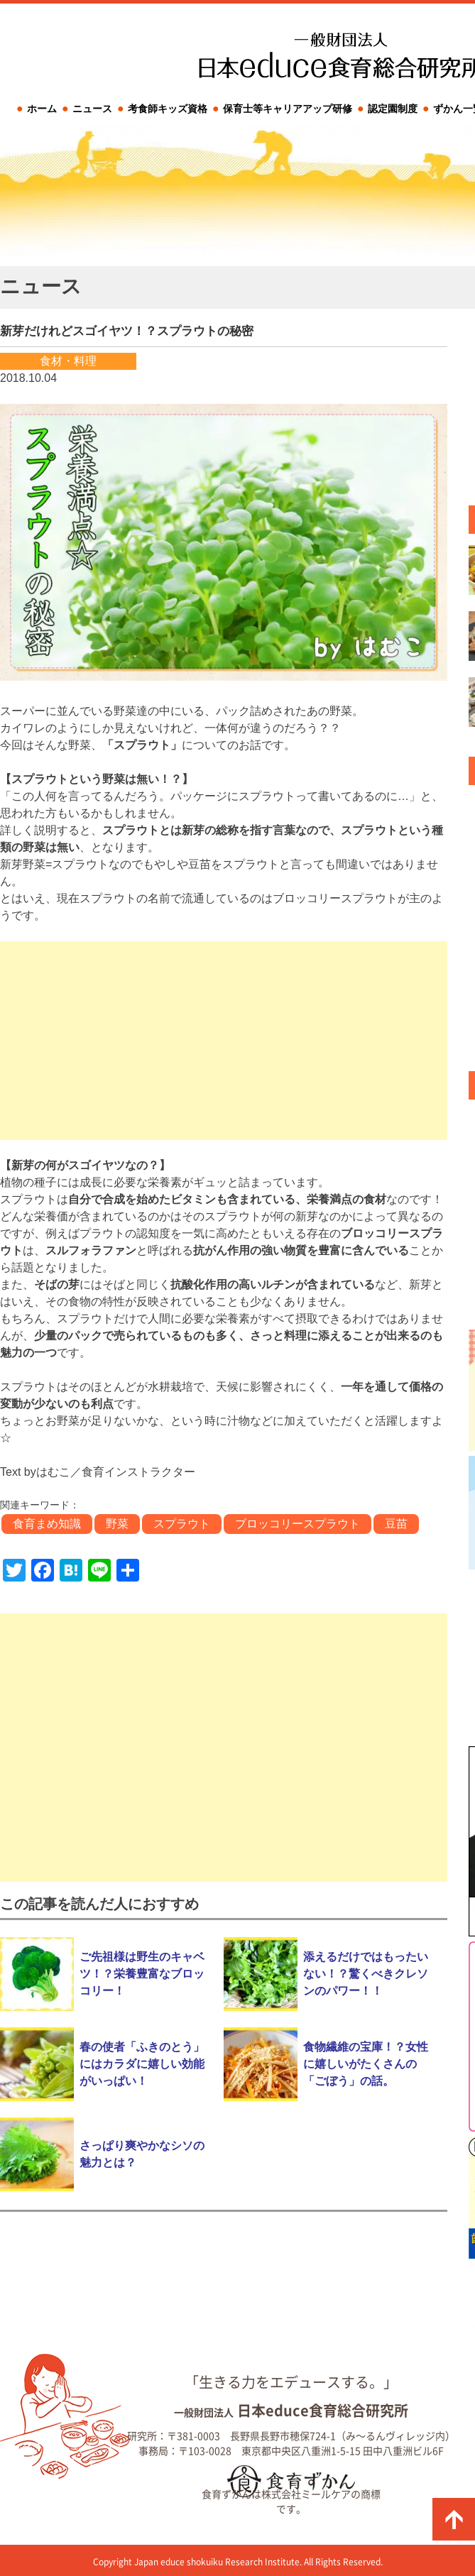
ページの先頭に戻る (453, 2519)
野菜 (117, 1524)
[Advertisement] (223, 1040)
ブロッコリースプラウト (297, 1524)
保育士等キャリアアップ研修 (287, 108)
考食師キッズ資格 (167, 108)
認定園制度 (392, 108)
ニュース (92, 108)
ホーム (42, 108)
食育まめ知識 (47, 1524)
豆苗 (396, 1524)
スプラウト (181, 1524)
